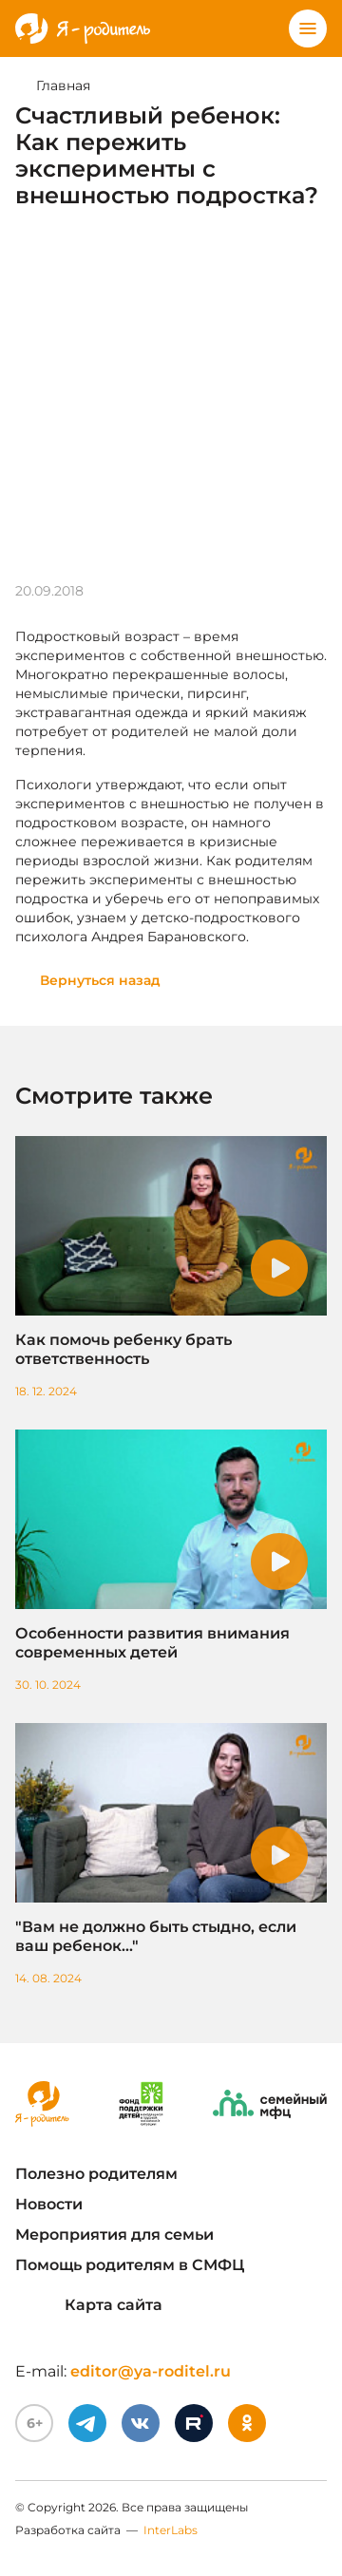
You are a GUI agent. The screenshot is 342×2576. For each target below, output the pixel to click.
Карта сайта (88, 2305)
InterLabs (170, 2530)
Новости (49, 2204)
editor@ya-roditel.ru (150, 2371)
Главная (63, 85)
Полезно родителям (96, 2174)
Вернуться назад (100, 980)
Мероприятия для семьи (114, 2235)
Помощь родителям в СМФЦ (129, 2265)
